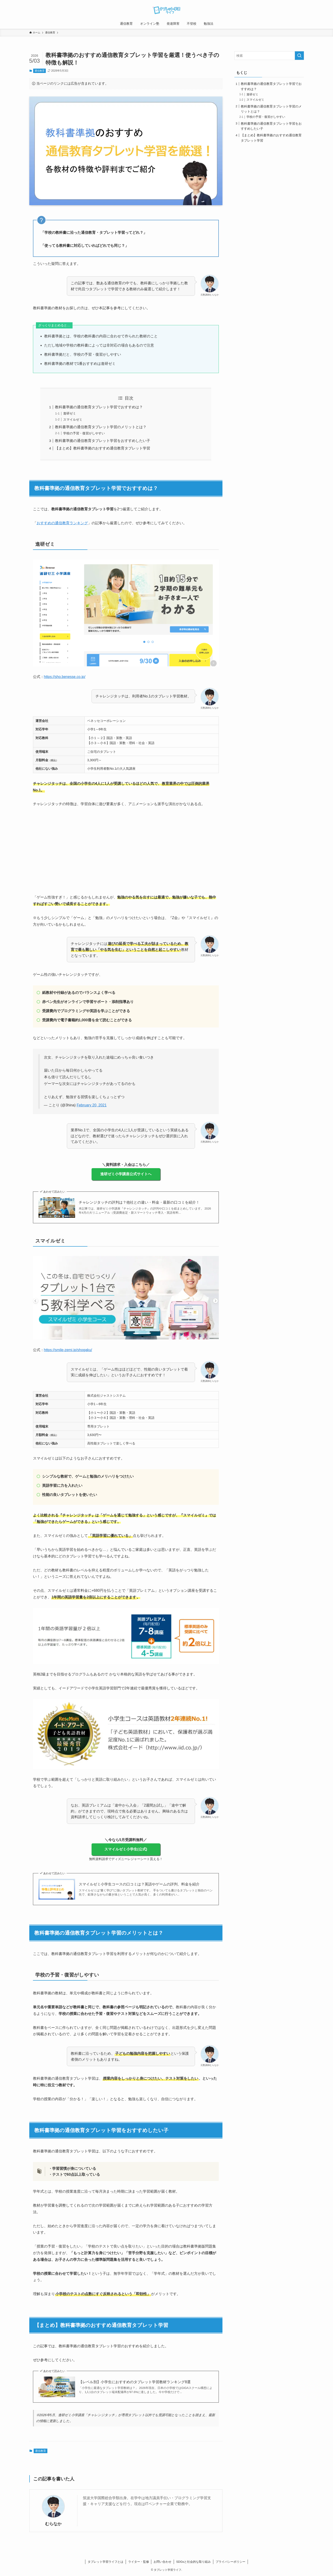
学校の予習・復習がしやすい (84, 433)
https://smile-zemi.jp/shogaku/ (68, 1350)
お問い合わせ (162, 2561)
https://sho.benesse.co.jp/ (64, 677)
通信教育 (40, 70)
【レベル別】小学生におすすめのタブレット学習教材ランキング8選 (135, 2382)
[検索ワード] (269, 55)
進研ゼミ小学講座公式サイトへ (126, 1174)
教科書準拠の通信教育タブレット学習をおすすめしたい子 (102, 441)
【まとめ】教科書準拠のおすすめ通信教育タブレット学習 (102, 448)
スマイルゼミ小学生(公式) (125, 1849)
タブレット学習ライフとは (105, 2561)
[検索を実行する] (299, 55)
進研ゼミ (69, 413)
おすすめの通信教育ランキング (62, 523)
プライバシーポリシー (230, 2561)
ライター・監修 (138, 2561)
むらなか (53, 2524)
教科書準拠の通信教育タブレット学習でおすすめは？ (99, 407)
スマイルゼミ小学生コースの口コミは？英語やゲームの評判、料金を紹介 (139, 1884)
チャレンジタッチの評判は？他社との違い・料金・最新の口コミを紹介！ (139, 1202)
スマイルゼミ (72, 419)
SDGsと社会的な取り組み (193, 2561)
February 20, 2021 (92, 1105)
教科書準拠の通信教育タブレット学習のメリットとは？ (100, 427)
